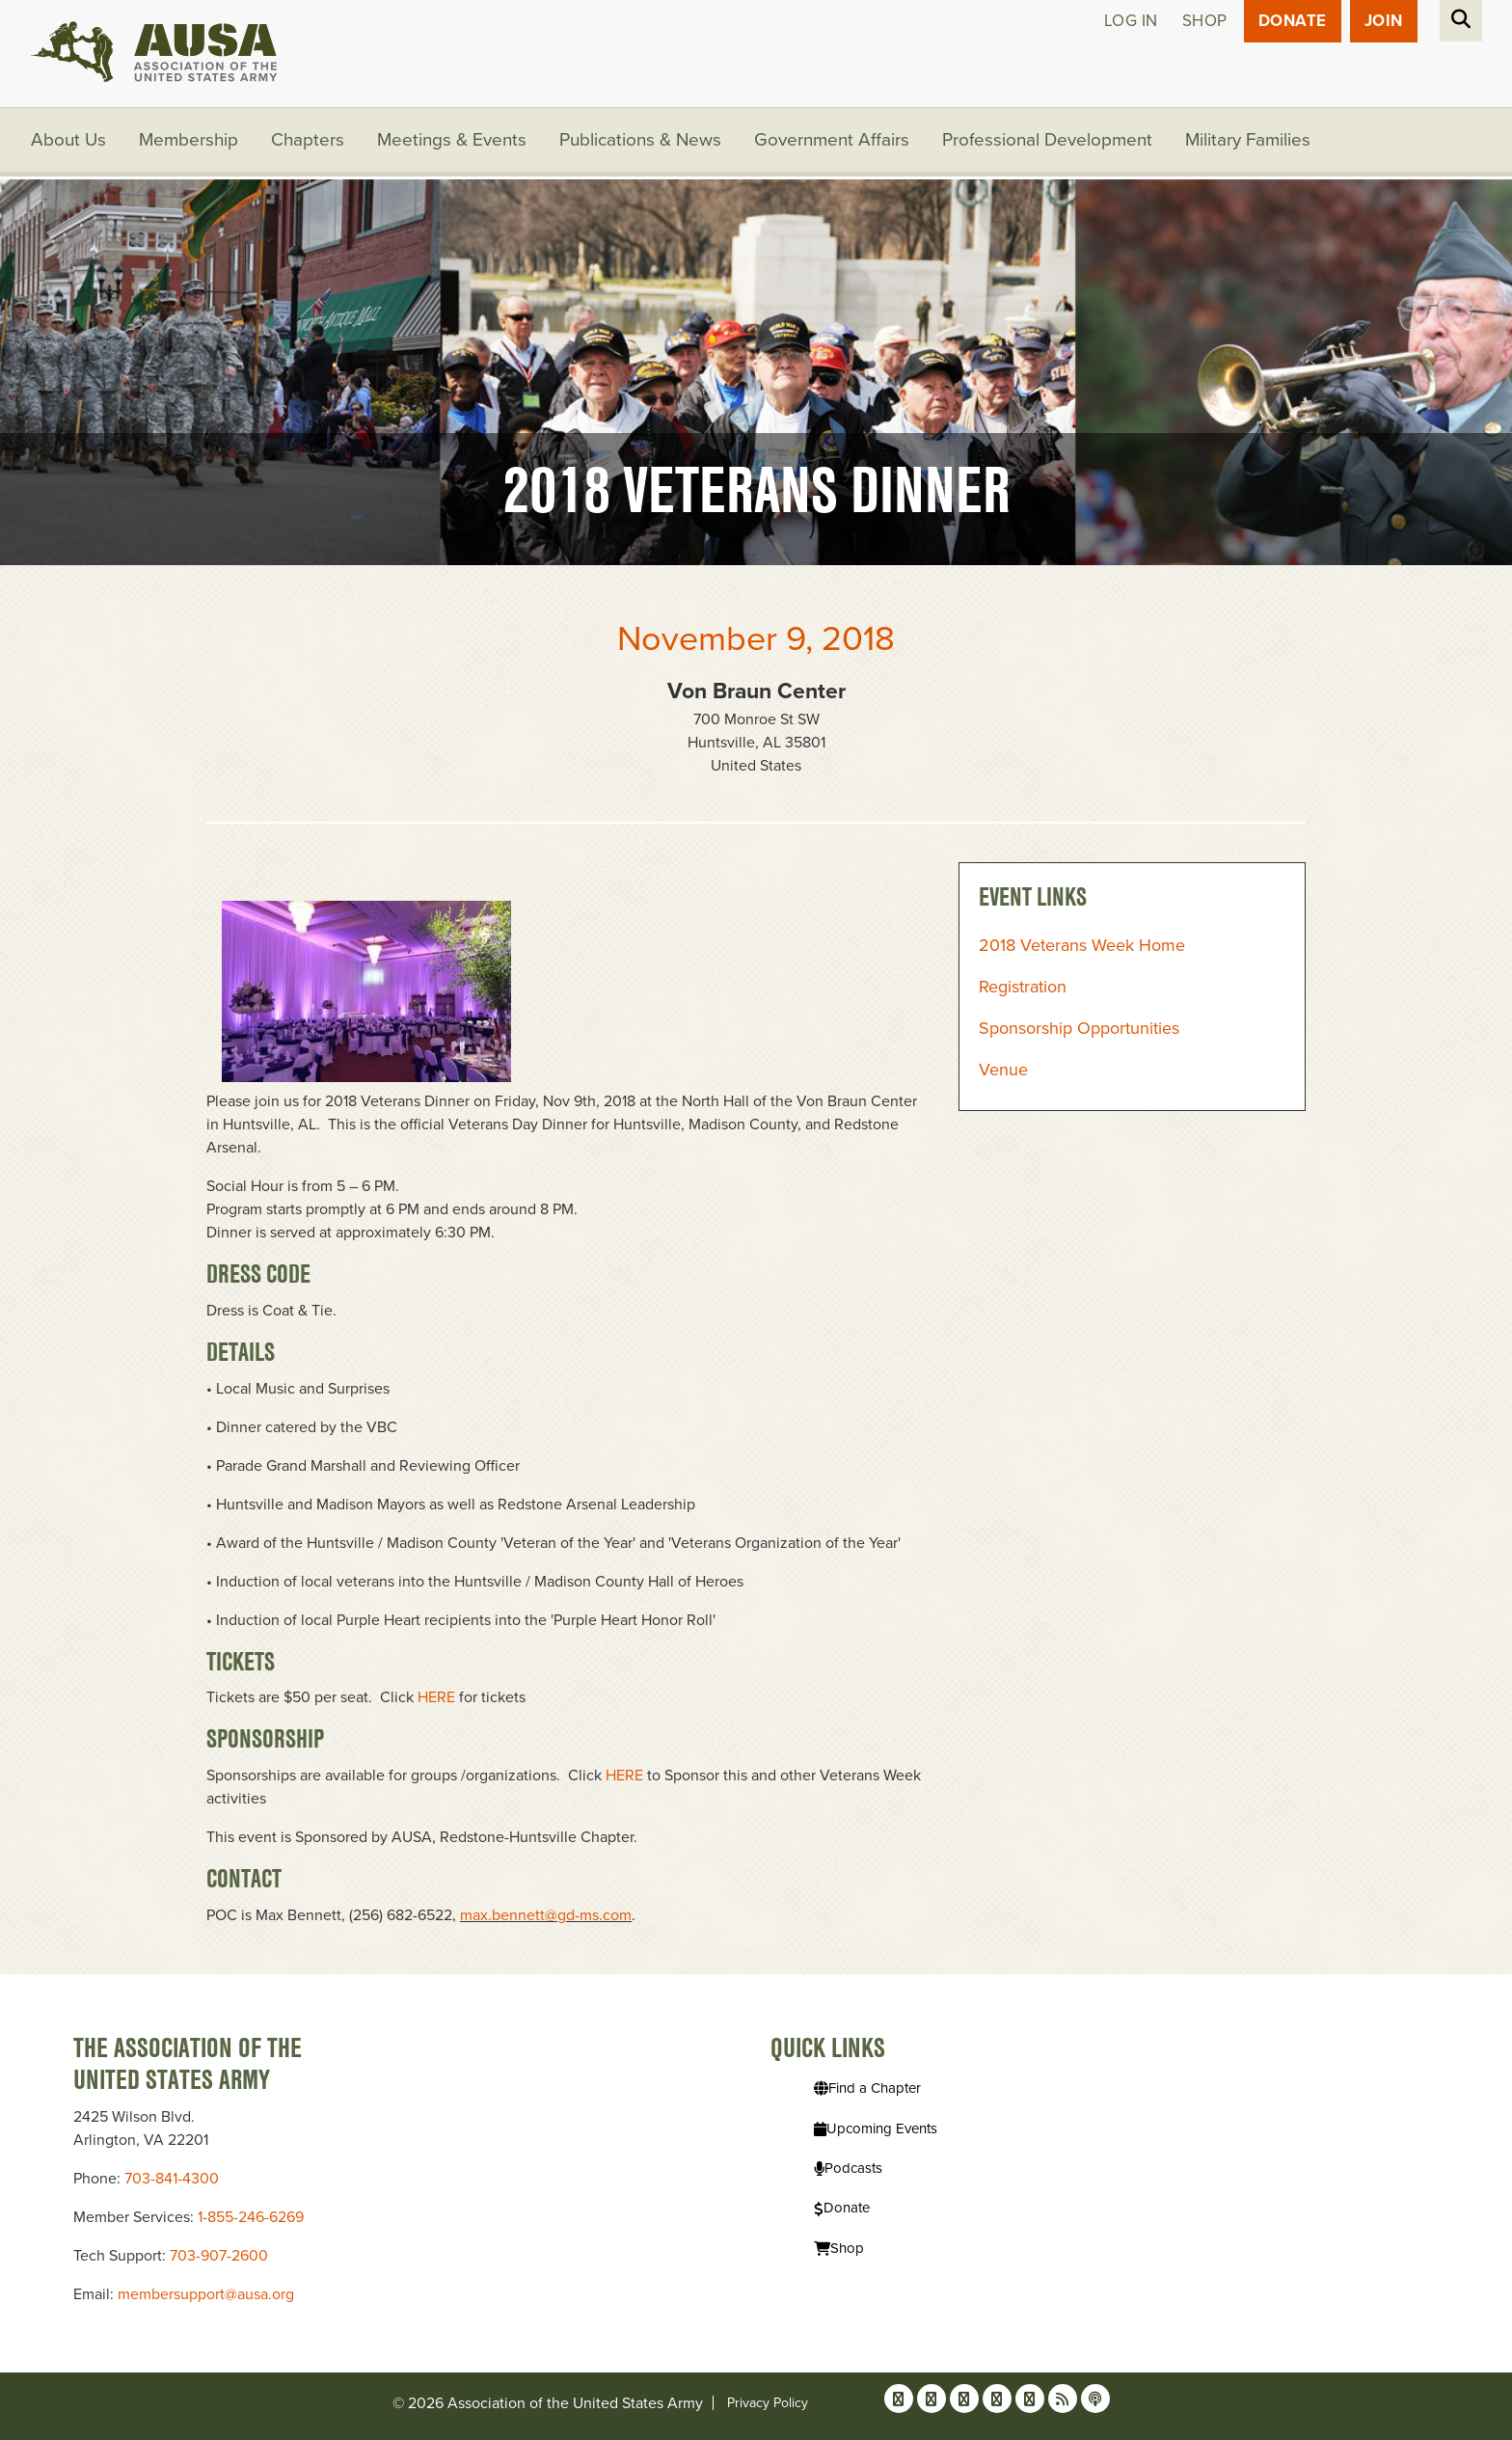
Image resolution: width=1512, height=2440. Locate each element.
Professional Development (1047, 139)
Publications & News (640, 139)
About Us (68, 139)
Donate (1292, 21)
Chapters (307, 139)
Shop (1205, 21)
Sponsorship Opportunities (1079, 1028)
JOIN (1383, 21)
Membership (188, 139)
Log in (1131, 21)
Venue (1003, 1069)
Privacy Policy (767, 2403)
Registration (1022, 986)
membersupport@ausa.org (206, 2294)
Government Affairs (831, 139)
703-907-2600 (219, 2255)
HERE (436, 1697)
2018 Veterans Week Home (1082, 945)
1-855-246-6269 (251, 2217)
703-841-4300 (171, 2178)
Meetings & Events (451, 139)
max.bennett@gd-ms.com (546, 1915)
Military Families (1247, 139)
